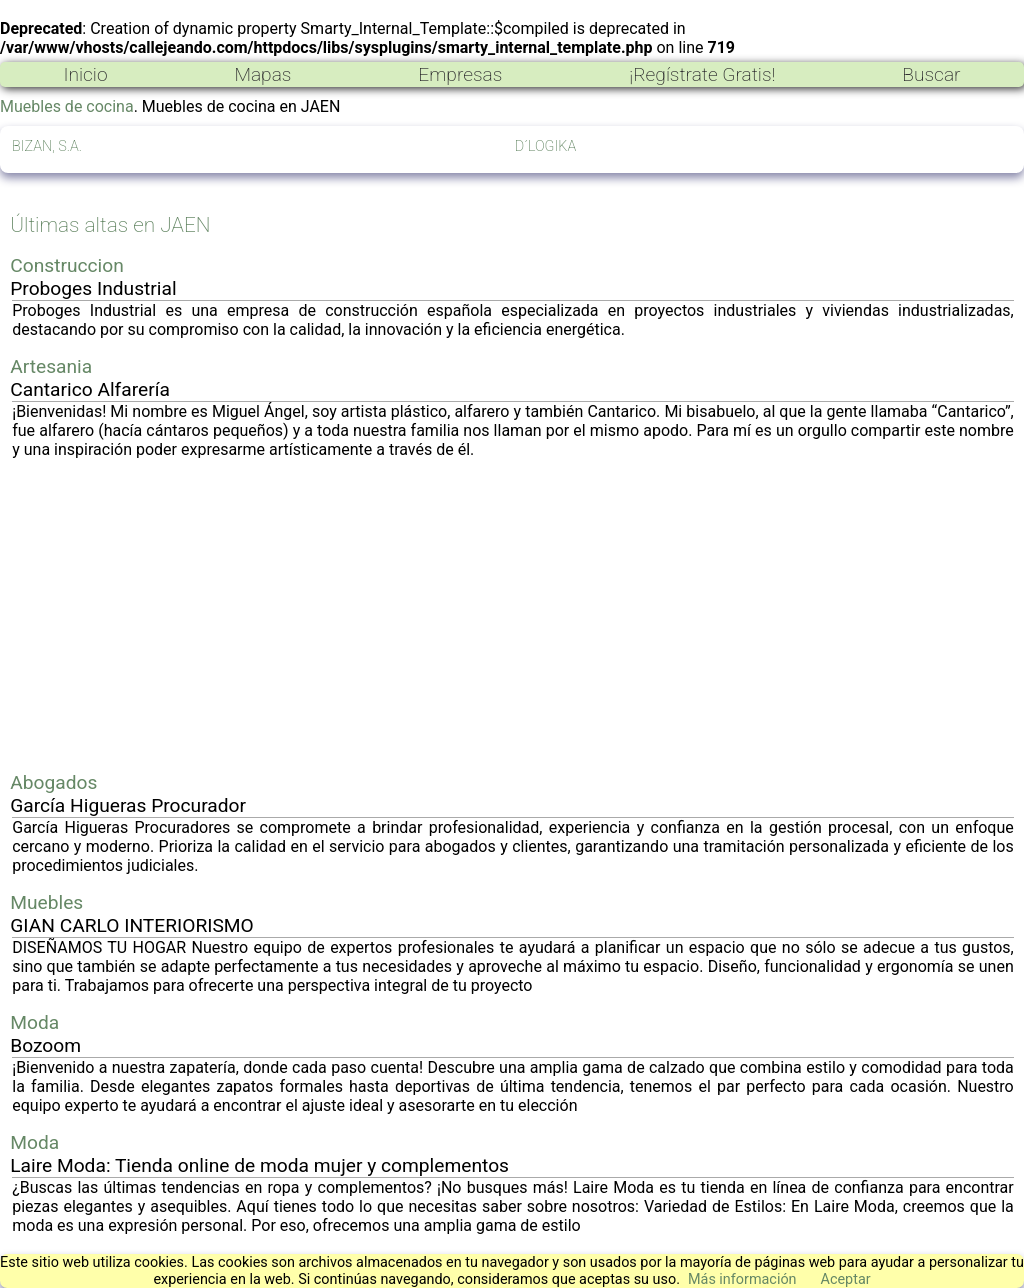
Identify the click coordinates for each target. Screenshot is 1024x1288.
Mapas (262, 74)
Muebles (46, 902)
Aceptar (846, 1279)
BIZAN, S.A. (47, 146)
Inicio (85, 74)
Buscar (931, 74)
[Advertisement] (513, 615)
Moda (34, 1022)
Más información (742, 1279)
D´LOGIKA (545, 146)
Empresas (460, 74)
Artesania (51, 366)
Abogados (53, 782)
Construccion (67, 265)
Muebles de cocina (67, 106)
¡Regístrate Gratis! (702, 74)
